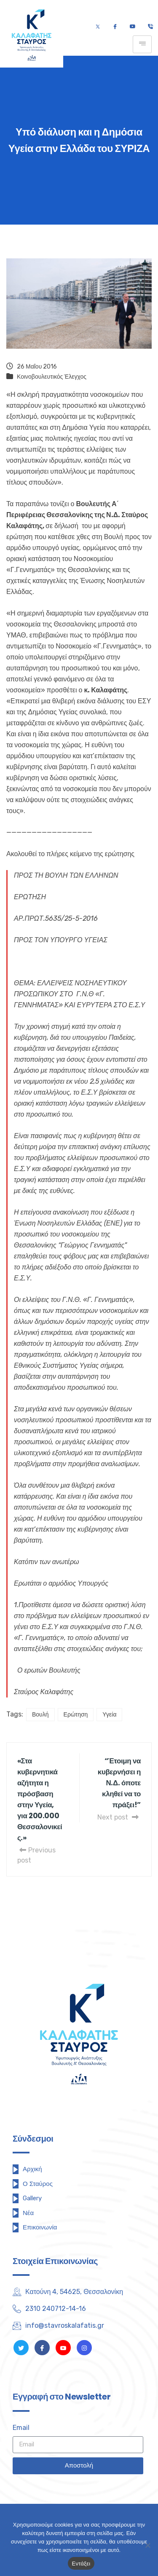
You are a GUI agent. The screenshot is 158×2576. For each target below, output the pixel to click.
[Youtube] (132, 27)
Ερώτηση (76, 1714)
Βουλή (40, 1714)
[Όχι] (147, 2545)
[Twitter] (97, 27)
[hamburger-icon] (142, 44)
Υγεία (109, 1714)
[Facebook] (115, 27)
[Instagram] (84, 2347)
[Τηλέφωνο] (150, 27)
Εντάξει (81, 2563)
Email (21, 2428)
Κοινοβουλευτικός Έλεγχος (51, 376)
